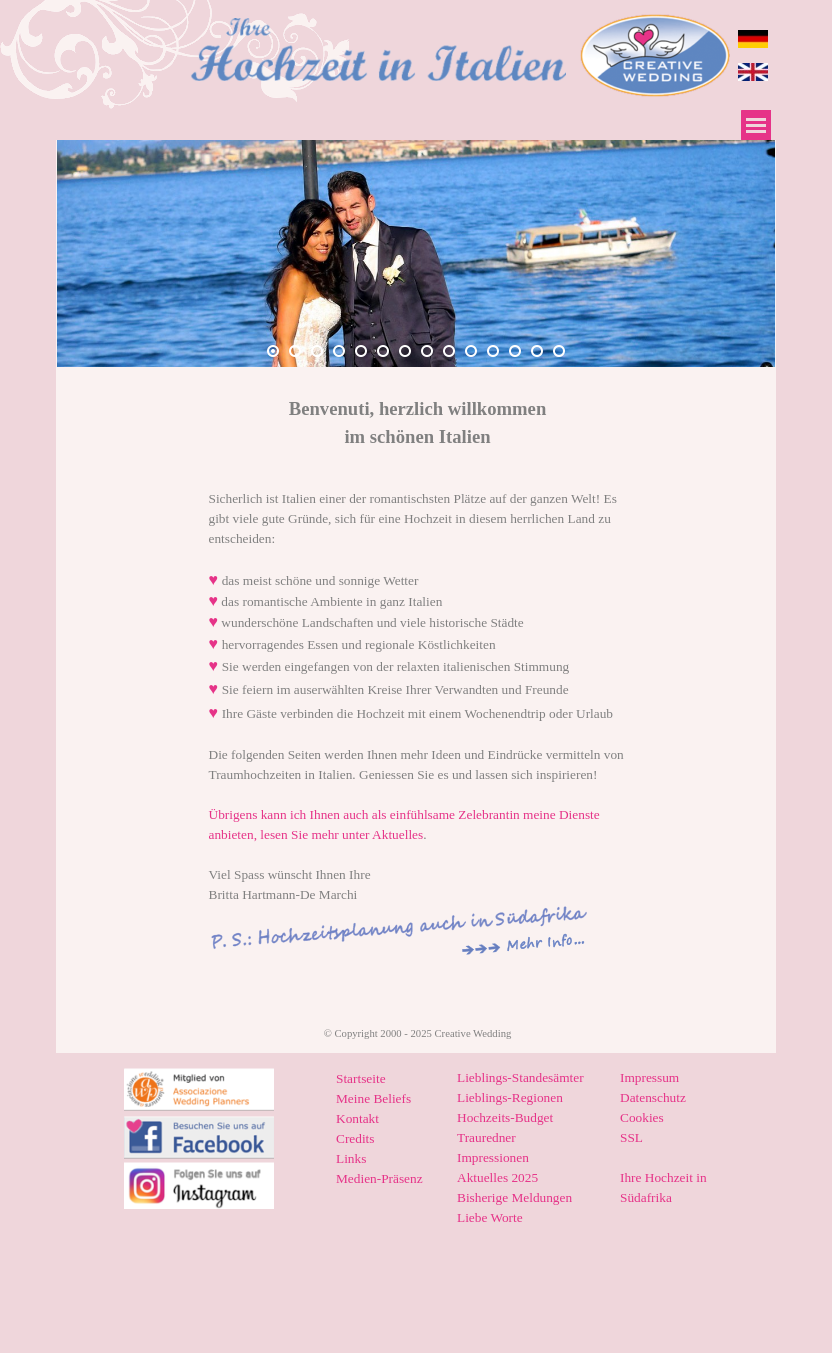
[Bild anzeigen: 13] (537, 351)
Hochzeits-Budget (505, 1117)
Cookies (642, 1117)
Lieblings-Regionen (510, 1097)
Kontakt (357, 1118)
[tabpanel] (418, 423)
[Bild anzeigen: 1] (273, 351)
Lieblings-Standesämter (520, 1077)
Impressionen (493, 1157)
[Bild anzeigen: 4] (339, 351)
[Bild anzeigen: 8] (427, 351)
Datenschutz (653, 1097)
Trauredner (486, 1137)
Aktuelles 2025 (497, 1177)
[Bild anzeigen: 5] (361, 351)
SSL (631, 1137)
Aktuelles (397, 834)
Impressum (649, 1077)
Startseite (361, 1078)
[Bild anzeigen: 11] (493, 351)
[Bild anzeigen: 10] (471, 351)
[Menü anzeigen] (756, 125)
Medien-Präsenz (379, 1178)
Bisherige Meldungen (514, 1197)
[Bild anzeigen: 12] (515, 351)
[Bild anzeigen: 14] (559, 351)
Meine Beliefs (373, 1098)
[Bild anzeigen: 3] (317, 351)
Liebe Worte (490, 1217)
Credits (355, 1138)
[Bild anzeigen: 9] (449, 351)
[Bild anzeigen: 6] (383, 351)
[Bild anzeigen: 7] (405, 351)
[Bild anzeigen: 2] (295, 351)
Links (351, 1158)
